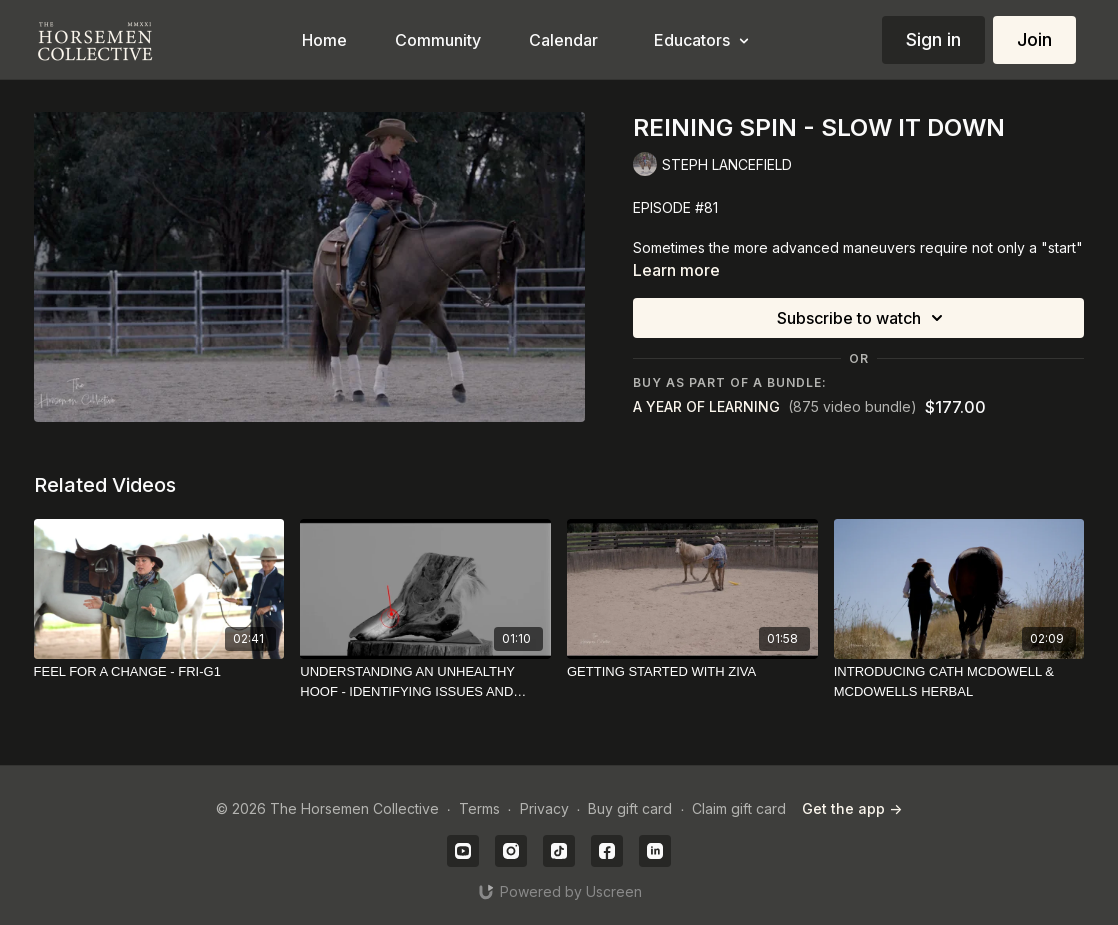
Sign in (933, 39)
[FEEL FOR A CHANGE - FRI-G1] (159, 672)
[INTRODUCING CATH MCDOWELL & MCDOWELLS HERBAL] (959, 681)
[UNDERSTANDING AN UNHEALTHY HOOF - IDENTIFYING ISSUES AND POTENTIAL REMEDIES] (425, 681)
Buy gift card (630, 808)
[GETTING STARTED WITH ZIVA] (692, 672)
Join (1034, 39)
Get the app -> (852, 808)
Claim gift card (739, 808)
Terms (479, 808)
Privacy (544, 808)
